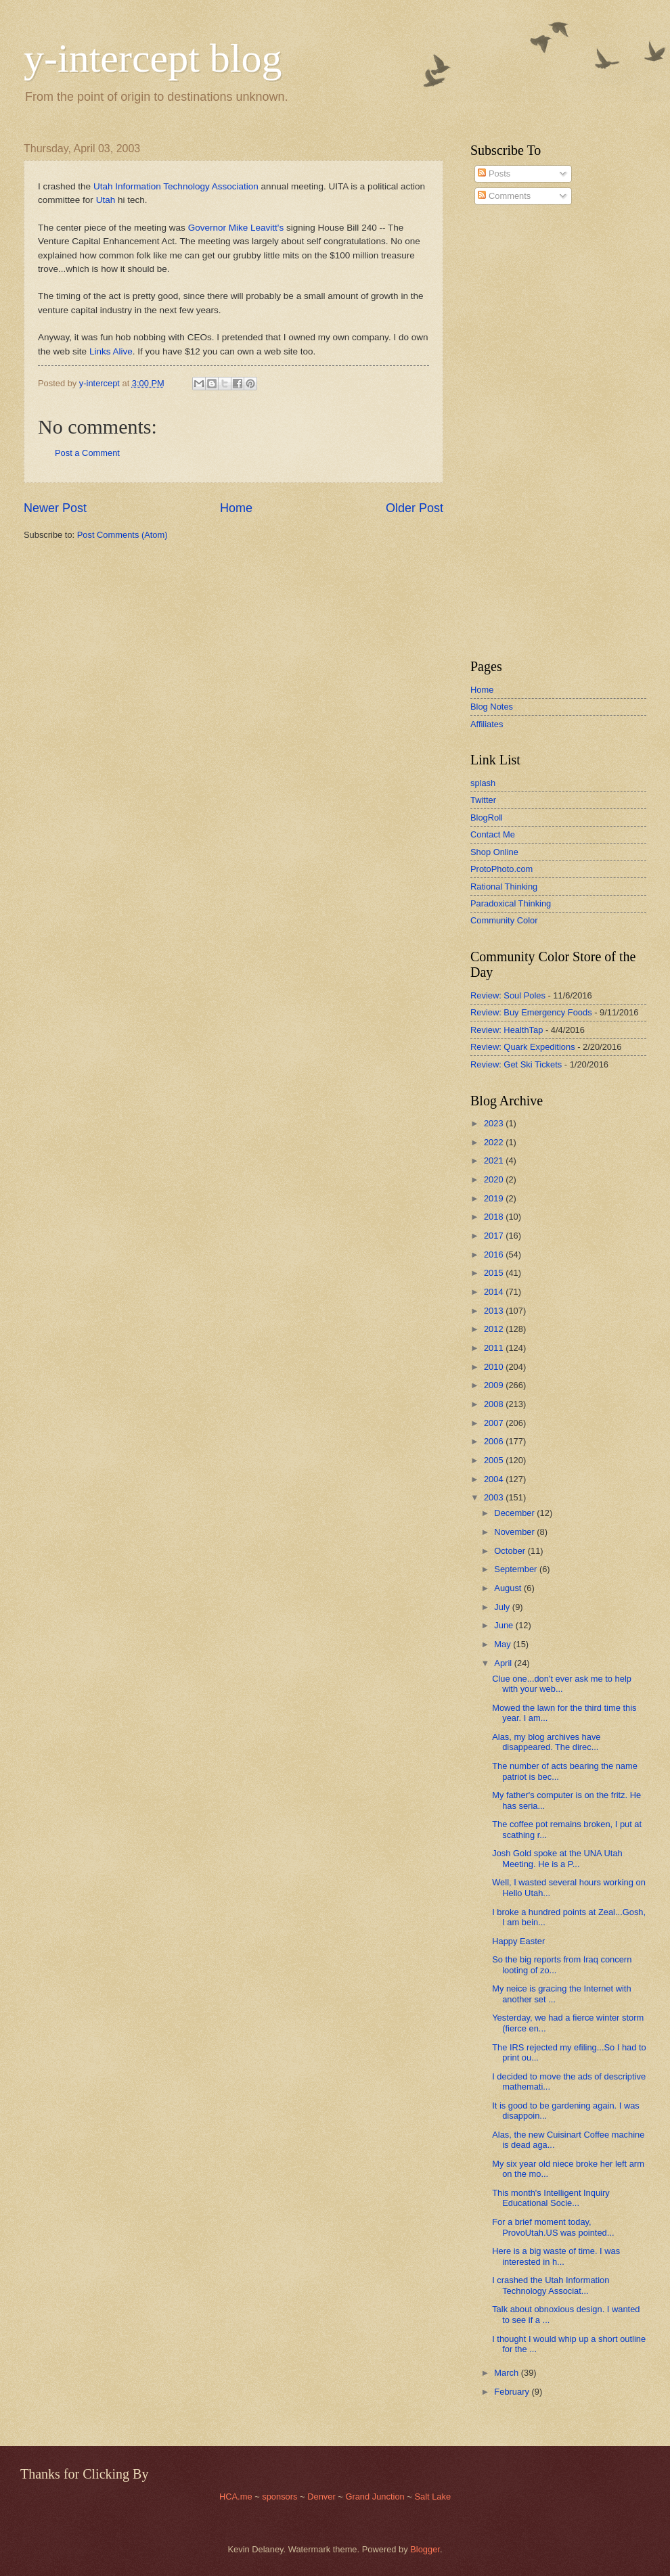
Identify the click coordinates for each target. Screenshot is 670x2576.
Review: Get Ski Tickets (516, 1064)
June (505, 1625)
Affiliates (486, 724)
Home (236, 508)
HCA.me (235, 2496)
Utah (106, 200)
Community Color (503, 920)
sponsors (281, 2496)
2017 (495, 1235)
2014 (495, 1292)
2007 (495, 1423)
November (515, 1532)
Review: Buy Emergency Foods (531, 1012)
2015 (495, 1273)
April (504, 1663)
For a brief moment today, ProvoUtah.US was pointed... (553, 2227)
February (512, 2392)
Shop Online (494, 852)
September (516, 1569)
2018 (495, 1217)
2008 (495, 1404)
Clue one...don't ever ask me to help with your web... (561, 1684)
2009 (495, 1385)
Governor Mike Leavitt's (236, 228)
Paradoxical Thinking (510, 903)
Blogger (425, 2549)
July (503, 1607)
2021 (495, 1160)
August (509, 1588)
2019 (495, 1198)
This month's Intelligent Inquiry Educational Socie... (551, 2198)
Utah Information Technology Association (176, 186)
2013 (495, 1311)
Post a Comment (87, 453)
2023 (495, 1123)
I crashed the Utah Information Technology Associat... (550, 2285)
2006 (495, 1441)
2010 (495, 1367)
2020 (495, 1179)
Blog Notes (491, 707)
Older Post (414, 508)
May (503, 1644)
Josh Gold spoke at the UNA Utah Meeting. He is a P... (557, 1858)
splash (482, 783)
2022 (495, 1142)
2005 (495, 1460)
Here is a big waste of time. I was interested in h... (556, 2256)
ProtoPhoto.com (501, 869)
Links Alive (111, 351)
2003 (495, 1497)
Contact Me (492, 834)
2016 (495, 1254)
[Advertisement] (511, 432)
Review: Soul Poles (507, 995)
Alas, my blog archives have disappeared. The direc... (546, 1742)
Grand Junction (374, 2496)
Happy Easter (518, 1941)
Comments (504, 196)
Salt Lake (432, 2496)
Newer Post (55, 508)
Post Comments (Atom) (122, 535)
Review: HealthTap (506, 1030)
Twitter (483, 800)
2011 (495, 1348)
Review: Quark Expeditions (522, 1047)
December (515, 1513)
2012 (495, 1329)
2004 (495, 1479)
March (507, 2373)
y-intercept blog (153, 58)
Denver (322, 2496)
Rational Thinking (503, 886)
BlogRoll (486, 817)
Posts (494, 173)
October (510, 1551)
